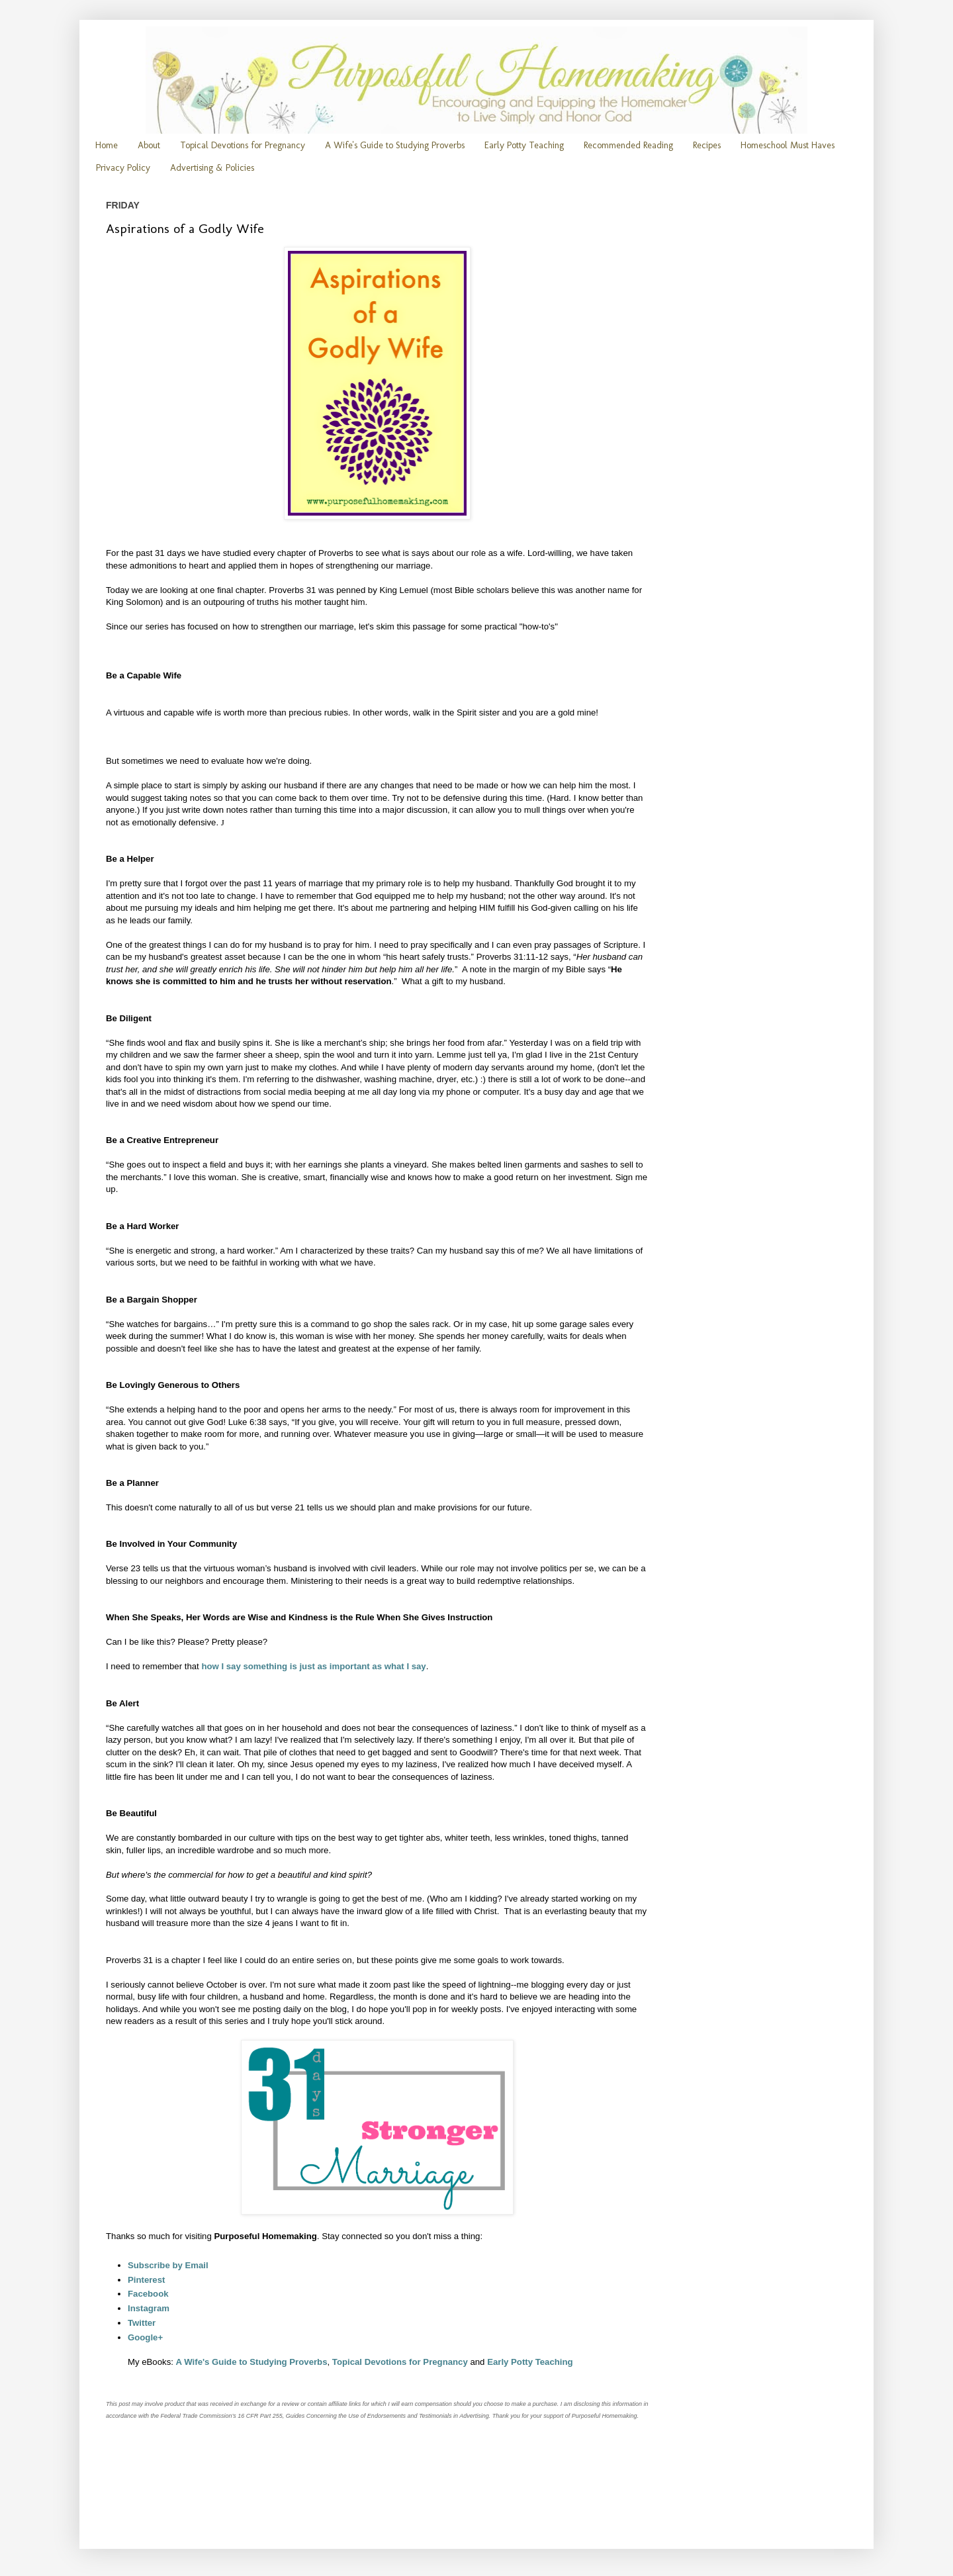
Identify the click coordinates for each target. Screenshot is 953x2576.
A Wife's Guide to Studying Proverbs (395, 145)
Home (106, 145)
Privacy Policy (123, 167)
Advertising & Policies (212, 167)
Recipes (707, 145)
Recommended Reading (628, 145)
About (149, 145)
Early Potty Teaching (524, 145)
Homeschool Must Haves (788, 145)
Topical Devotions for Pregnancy (242, 145)
